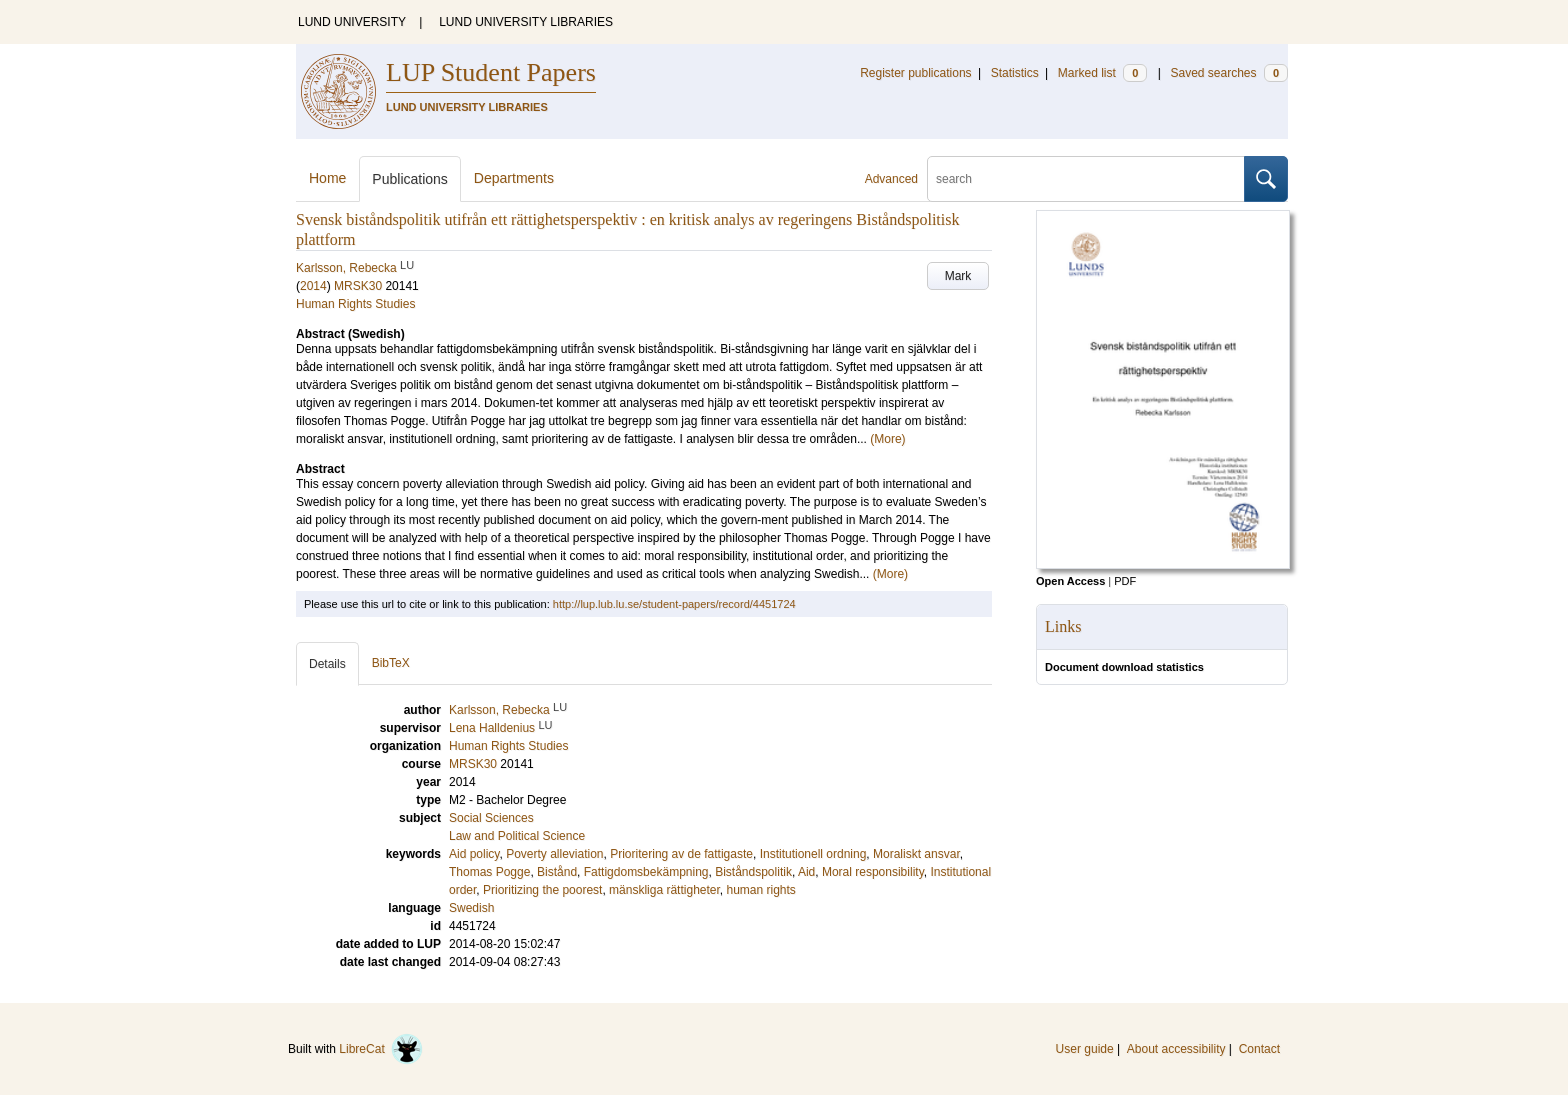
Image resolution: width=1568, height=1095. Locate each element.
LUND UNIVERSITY (352, 22)
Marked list (1102, 73)
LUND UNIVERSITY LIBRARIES (526, 22)
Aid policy (474, 854)
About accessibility (1176, 1049)
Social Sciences (491, 818)
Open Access (1070, 581)
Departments (514, 178)
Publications (410, 179)
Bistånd (557, 872)
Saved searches (1229, 73)
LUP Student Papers (491, 72)
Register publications (915, 73)
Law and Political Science (517, 836)
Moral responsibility (873, 872)
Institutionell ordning (813, 854)
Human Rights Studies (355, 304)
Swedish (471, 908)
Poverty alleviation (554, 854)
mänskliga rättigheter (664, 890)
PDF (1125, 581)
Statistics (1015, 73)
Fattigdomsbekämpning (646, 872)
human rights (761, 890)
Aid (806, 872)
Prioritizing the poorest (542, 890)
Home (327, 178)
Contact (1259, 1049)
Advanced (891, 179)
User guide (1085, 1049)
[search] (1086, 179)
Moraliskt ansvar (916, 854)
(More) (887, 439)
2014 (313, 286)
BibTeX (391, 663)
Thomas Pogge (489, 872)
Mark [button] (958, 276)
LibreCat (381, 1049)
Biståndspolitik (753, 872)
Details (327, 664)
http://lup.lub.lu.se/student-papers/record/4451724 (674, 604)
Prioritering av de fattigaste (681, 854)
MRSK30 (358, 286)
